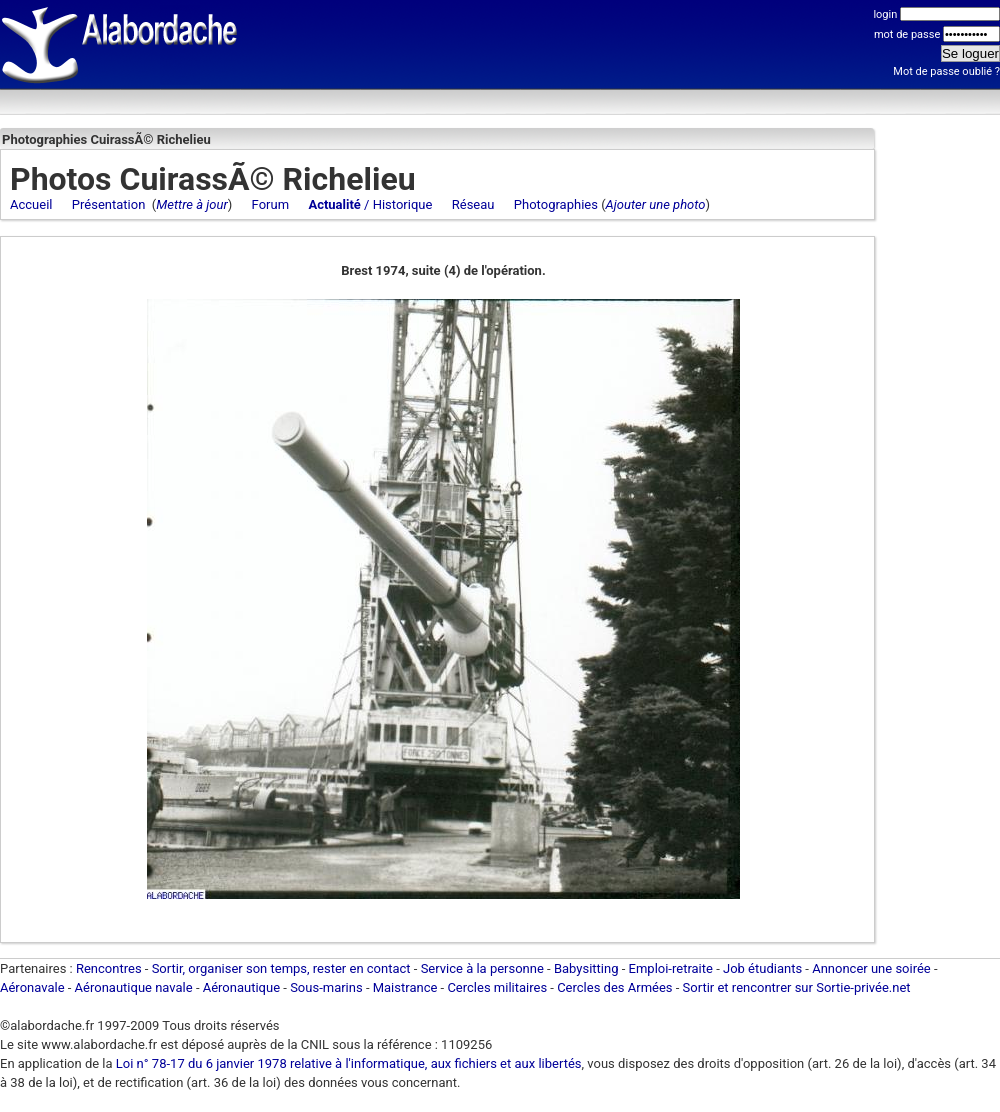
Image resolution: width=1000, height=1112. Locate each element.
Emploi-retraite (671, 968)
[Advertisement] (940, 435)
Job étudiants (762, 968)
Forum (270, 204)
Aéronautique (243, 987)
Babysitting (586, 968)
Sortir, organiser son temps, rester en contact (281, 968)
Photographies (556, 204)
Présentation (109, 204)
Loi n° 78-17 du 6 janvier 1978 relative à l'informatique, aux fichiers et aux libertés (347, 1063)
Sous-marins (326, 987)
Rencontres (109, 968)
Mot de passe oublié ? (946, 71)
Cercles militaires (497, 987)
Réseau (473, 204)
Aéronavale (32, 987)
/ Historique (370, 204)
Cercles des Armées (614, 987)
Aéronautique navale (134, 987)
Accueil (31, 204)
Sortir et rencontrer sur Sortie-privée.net (797, 987)
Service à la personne (482, 968)
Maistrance (405, 987)
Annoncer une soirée (871, 968)
